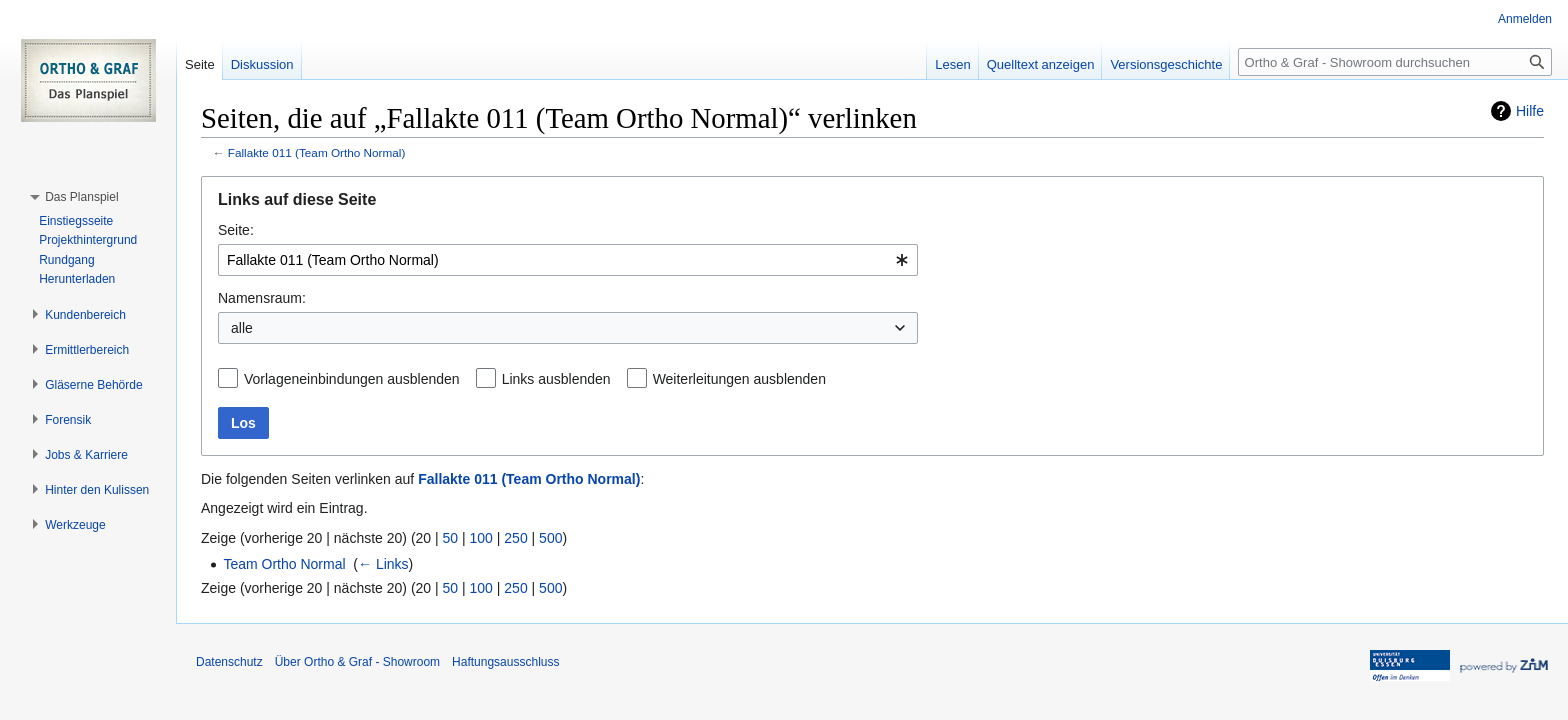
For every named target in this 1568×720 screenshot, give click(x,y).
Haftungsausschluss (505, 662)
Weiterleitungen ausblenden (739, 379)
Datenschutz (229, 662)
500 (550, 538)
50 (451, 538)
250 (515, 538)
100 (481, 538)
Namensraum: (262, 298)
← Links (383, 564)
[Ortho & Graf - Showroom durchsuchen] (1395, 62)
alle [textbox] (242, 328)
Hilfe (1530, 111)
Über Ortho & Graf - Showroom (357, 662)
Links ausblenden (556, 379)
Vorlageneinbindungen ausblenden (352, 379)
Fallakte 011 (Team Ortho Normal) (317, 152)
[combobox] (568, 260)
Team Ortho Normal (284, 564)
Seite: (236, 230)
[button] (81, 197)
